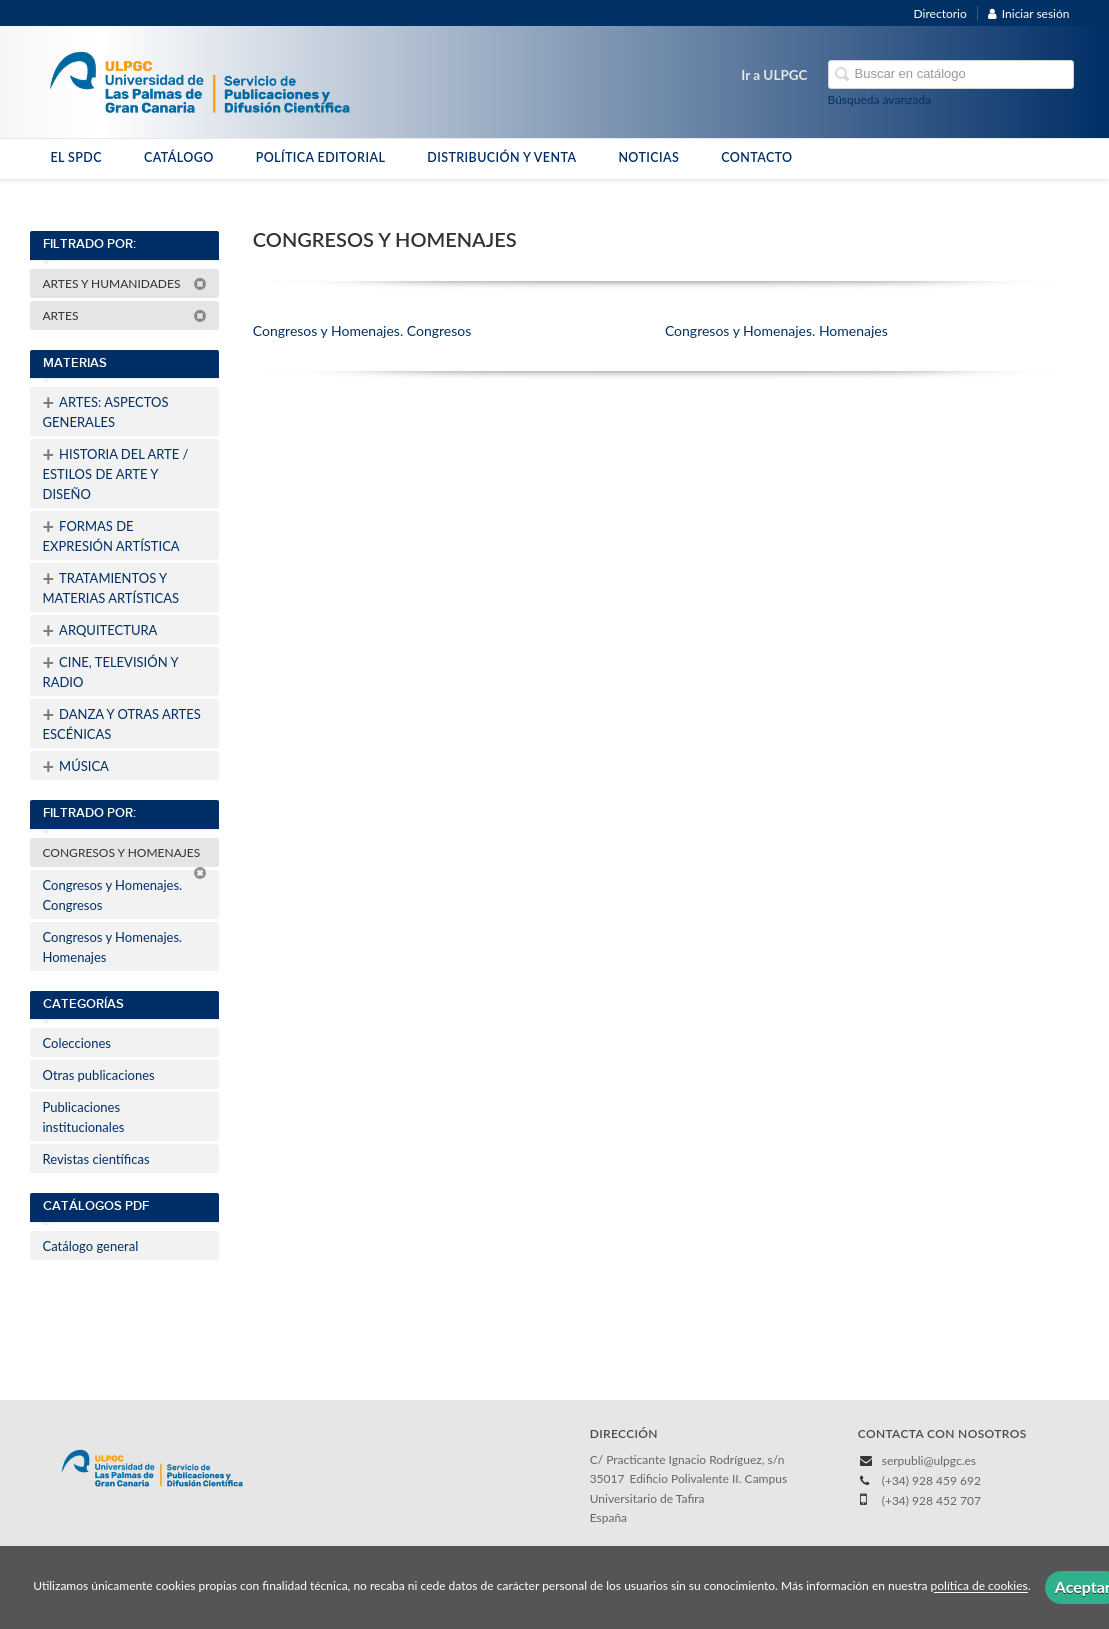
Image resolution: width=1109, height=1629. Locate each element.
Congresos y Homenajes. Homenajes (113, 947)
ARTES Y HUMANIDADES (125, 283)
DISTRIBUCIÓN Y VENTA (501, 157)
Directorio (940, 13)
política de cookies (979, 1586)
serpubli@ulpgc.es (929, 1460)
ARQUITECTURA (100, 630)
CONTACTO (756, 157)
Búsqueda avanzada (880, 99)
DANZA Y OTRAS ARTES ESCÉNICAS (122, 722)
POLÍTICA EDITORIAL (321, 157)
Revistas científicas (96, 1159)
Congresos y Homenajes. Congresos (113, 895)
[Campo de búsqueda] (951, 74)
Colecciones (77, 1043)
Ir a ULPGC (774, 75)
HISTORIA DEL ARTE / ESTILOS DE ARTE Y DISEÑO (116, 472)
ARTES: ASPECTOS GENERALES (106, 410)
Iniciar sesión (1029, 13)
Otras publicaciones (99, 1075)
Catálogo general (91, 1246)
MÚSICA (76, 766)
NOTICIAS (648, 157)
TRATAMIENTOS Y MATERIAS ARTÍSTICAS (111, 586)
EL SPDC (76, 157)
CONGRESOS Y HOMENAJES (125, 856)
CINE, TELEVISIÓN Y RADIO (111, 670)
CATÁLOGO (179, 157)
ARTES (125, 315)
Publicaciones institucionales (84, 1117)
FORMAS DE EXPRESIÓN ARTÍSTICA (111, 534)
